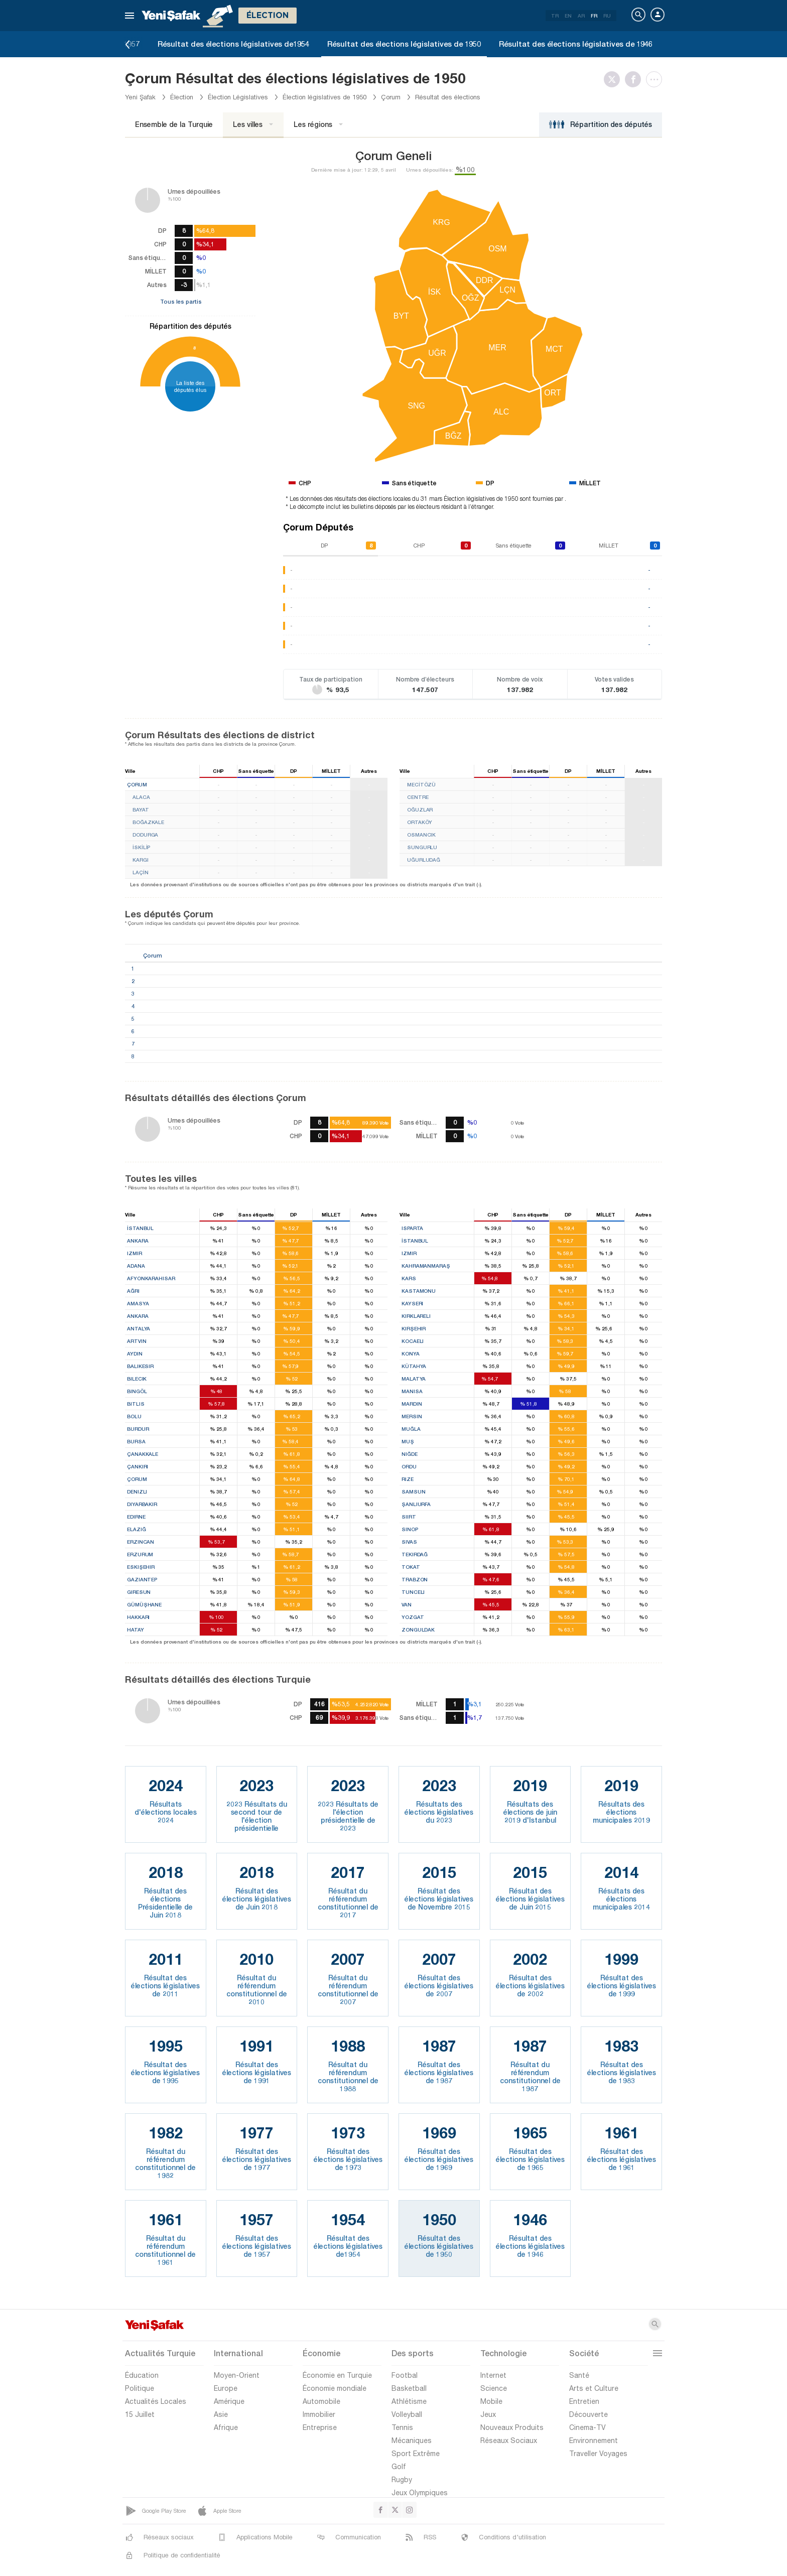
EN (568, 16)
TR (555, 16)
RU (607, 16)
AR (581, 16)
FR (594, 16)
